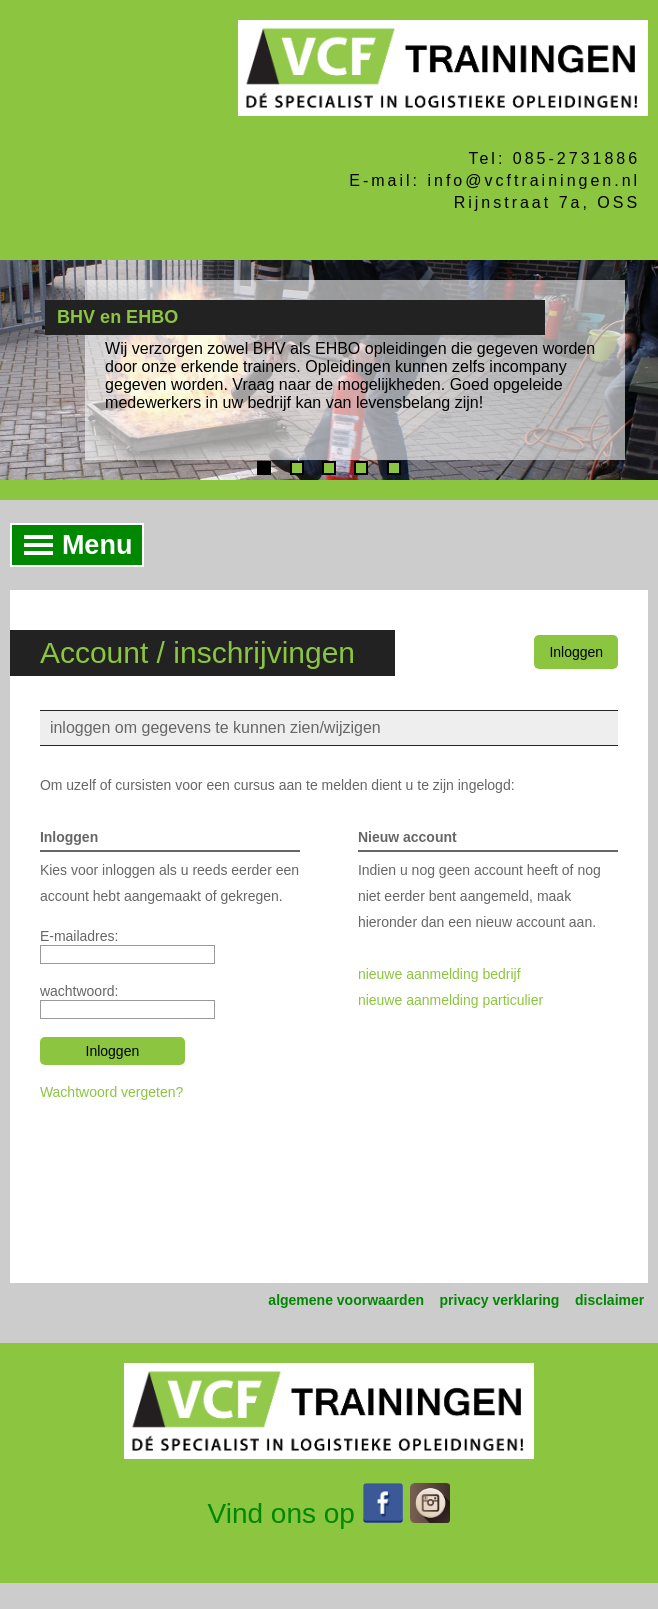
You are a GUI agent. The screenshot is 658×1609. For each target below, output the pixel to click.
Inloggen (576, 652)
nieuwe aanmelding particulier (450, 1000)
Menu (72, 545)
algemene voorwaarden (346, 1300)
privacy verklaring (500, 1300)
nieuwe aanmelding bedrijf (439, 974)
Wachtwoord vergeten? (111, 1092)
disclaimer (609, 1300)
